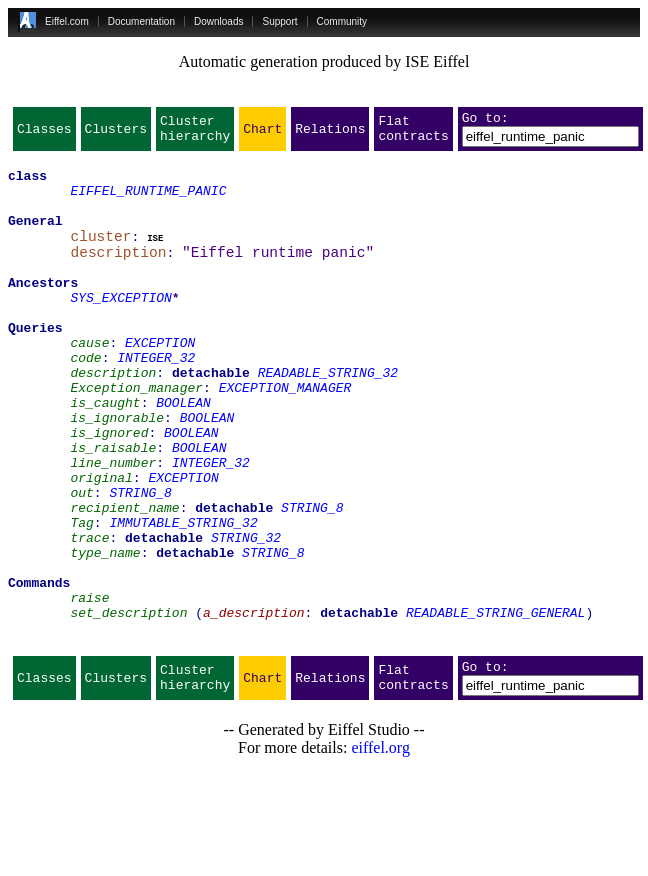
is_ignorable (117, 472)
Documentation (141, 21)
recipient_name (124, 580)
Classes (44, 134)
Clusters (116, 134)
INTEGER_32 (156, 400)
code (85, 400)
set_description (128, 706)
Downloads (218, 21)
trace (89, 616)
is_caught (105, 454)
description (113, 418)
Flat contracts (413, 134)
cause (89, 382)
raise (89, 688)
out (81, 562)
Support (279, 21)
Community (342, 21)
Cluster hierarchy (195, 134)
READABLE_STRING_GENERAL (495, 706)
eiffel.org (380, 850)
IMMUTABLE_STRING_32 (183, 598)
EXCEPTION (160, 382)
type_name (105, 634)
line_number (113, 526)
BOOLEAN (183, 454)
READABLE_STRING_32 (328, 418)
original (101, 544)
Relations (330, 134)
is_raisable (113, 508)
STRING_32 (246, 616)
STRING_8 (140, 562)
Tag (81, 598)
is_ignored (109, 490)
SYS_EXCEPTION (120, 328)
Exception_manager (136, 436)
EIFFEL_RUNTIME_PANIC (148, 202)
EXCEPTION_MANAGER (285, 436)
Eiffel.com (67, 21)
